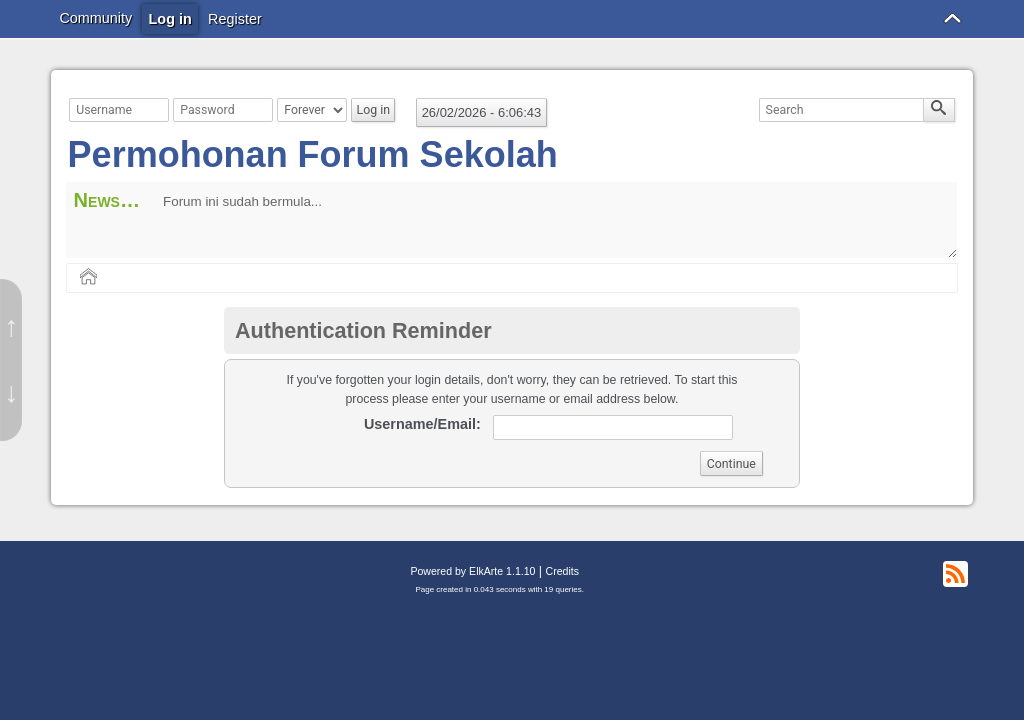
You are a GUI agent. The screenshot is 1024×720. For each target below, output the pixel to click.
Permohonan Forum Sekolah (313, 154)
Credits (562, 571)
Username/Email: (422, 424)
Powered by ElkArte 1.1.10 (472, 571)
